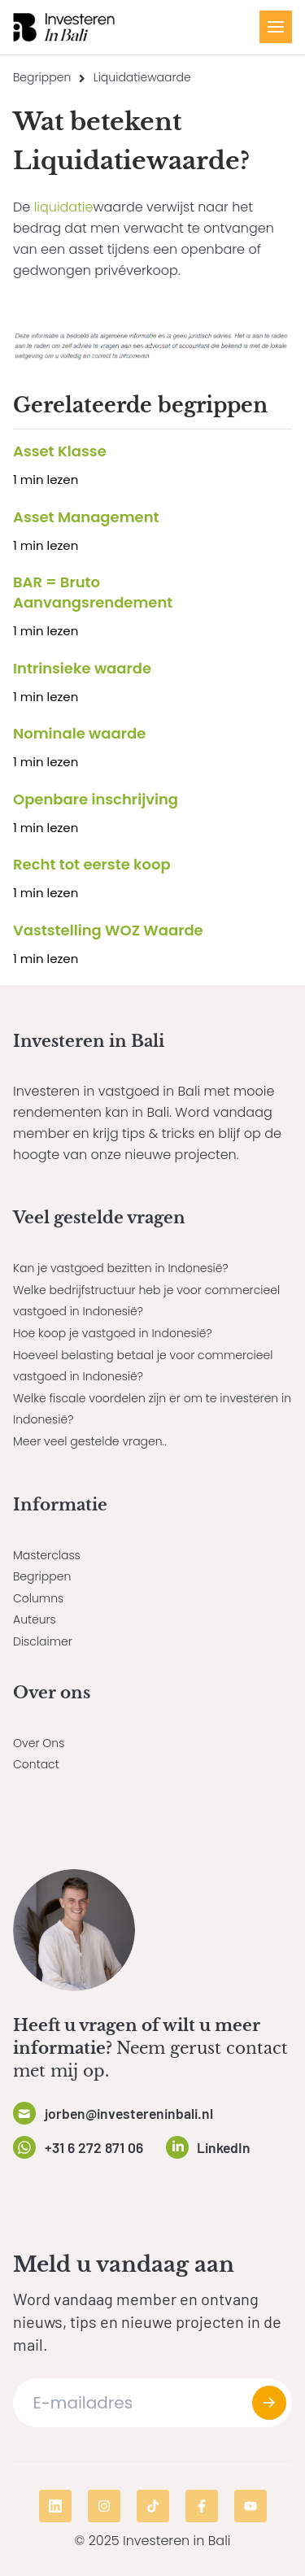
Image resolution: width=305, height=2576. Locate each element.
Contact (36, 1764)
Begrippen (42, 77)
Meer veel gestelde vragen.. (90, 1441)
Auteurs (34, 1619)
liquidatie (64, 207)
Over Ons (38, 1743)
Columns (38, 1598)
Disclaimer (42, 1641)
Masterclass (47, 1555)
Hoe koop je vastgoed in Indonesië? (112, 1333)
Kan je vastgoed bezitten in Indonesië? (121, 1268)
